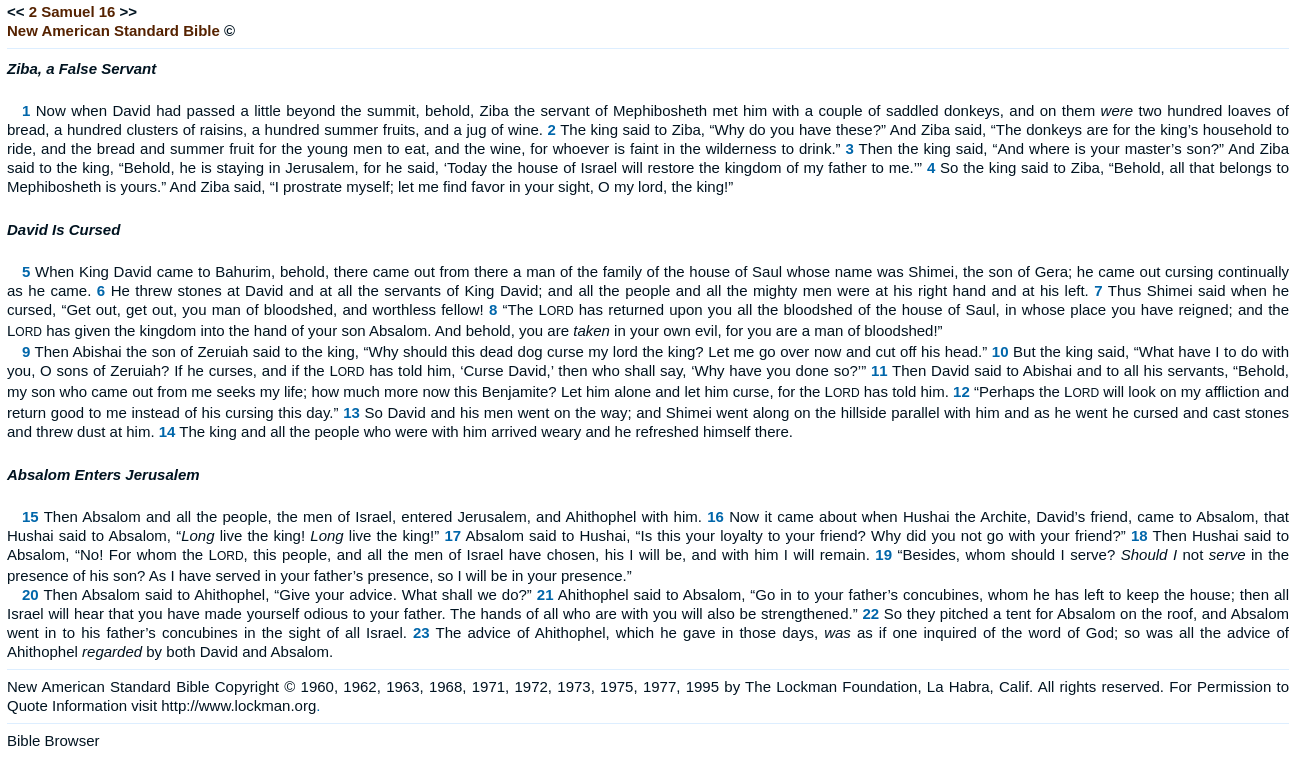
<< (16, 11)
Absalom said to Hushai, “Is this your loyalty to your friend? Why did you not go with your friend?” (796, 535)
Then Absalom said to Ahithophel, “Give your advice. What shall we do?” (287, 594)
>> (129, 11)
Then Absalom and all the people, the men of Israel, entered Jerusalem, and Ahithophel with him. (373, 516)
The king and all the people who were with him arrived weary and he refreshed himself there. (486, 431)
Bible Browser (53, 740)
